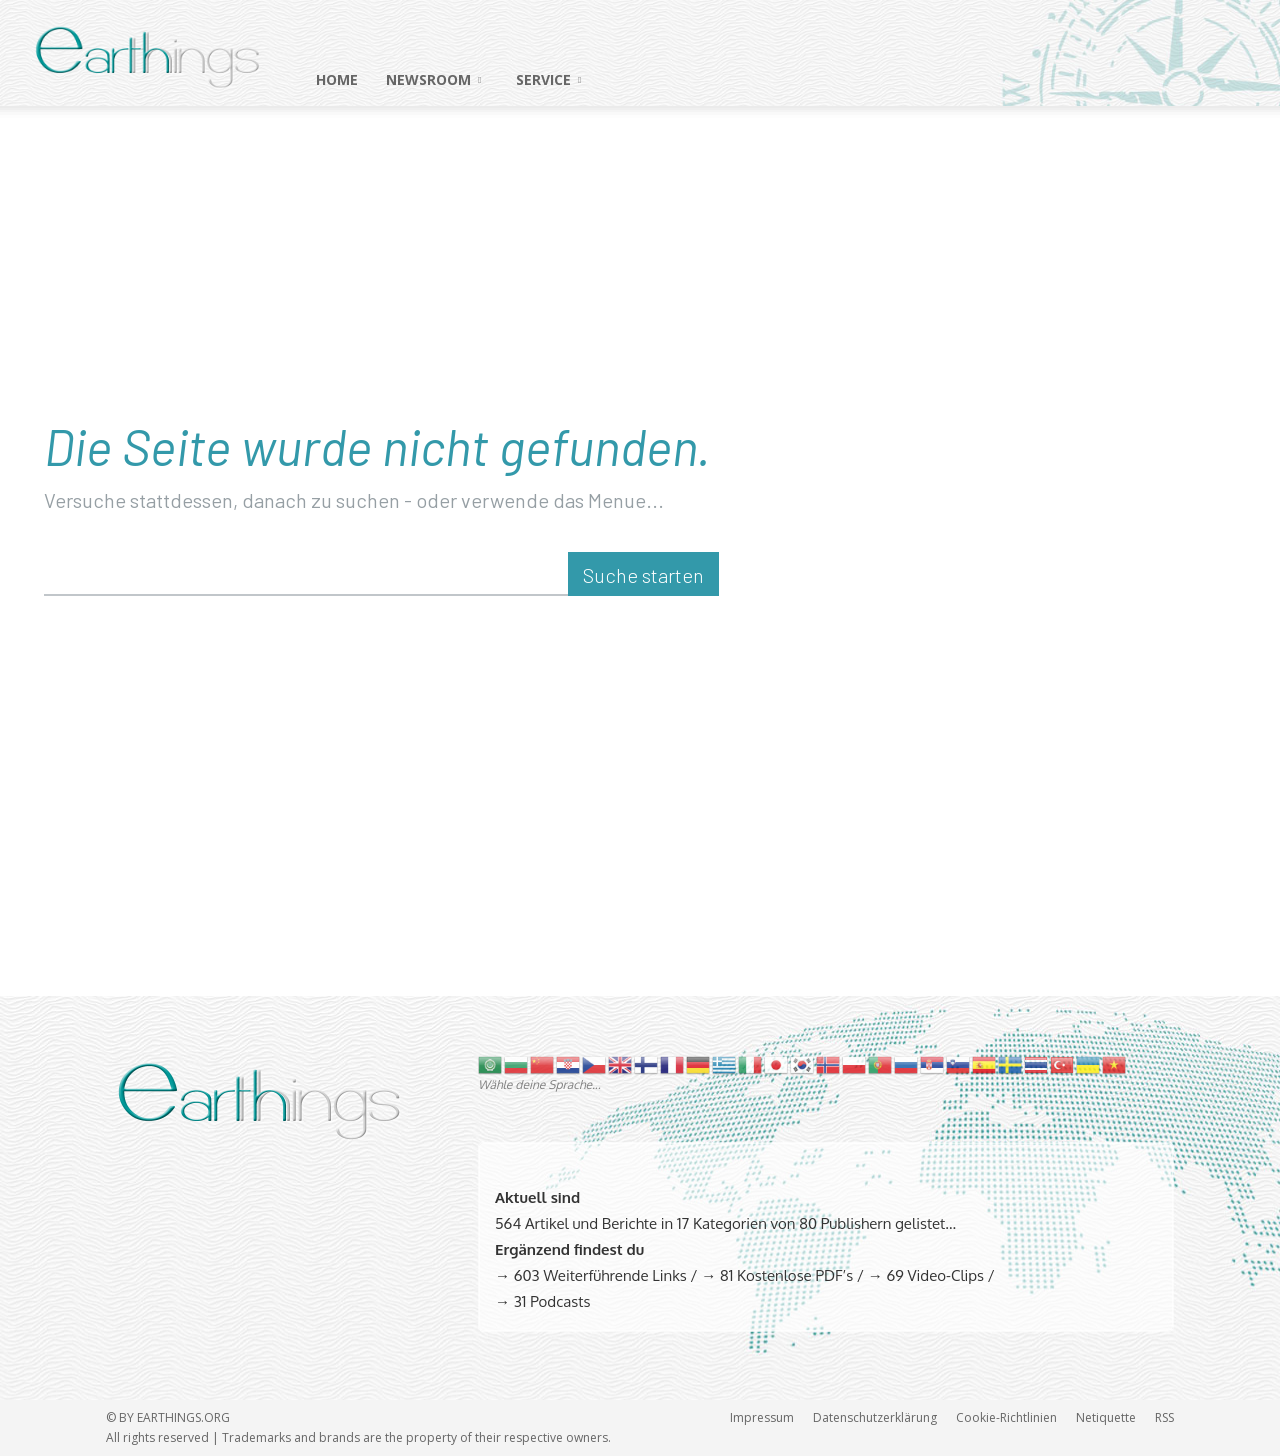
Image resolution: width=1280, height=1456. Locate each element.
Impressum (762, 1417)
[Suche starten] (643, 574)
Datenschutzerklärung (875, 1417)
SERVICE (548, 79)
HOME (337, 79)
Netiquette (1106, 1417)
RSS (1164, 1417)
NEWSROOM (433, 79)
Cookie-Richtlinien (1006, 1417)
